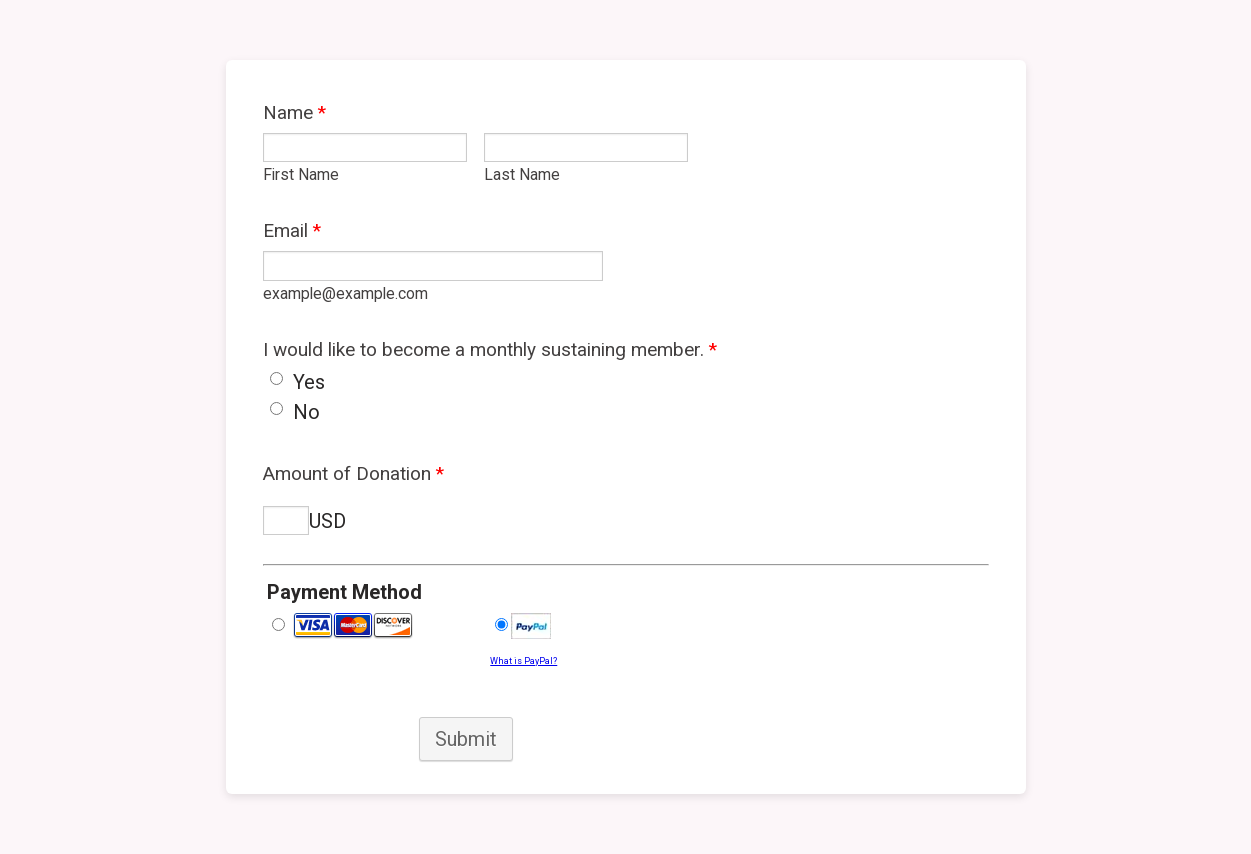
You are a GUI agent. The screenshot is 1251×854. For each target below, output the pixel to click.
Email (292, 230)
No (306, 412)
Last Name (522, 174)
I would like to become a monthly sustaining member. (490, 349)
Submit (466, 739)
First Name (301, 174)
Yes (309, 382)
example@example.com (345, 293)
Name (294, 112)
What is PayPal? (523, 661)
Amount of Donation (353, 473)
